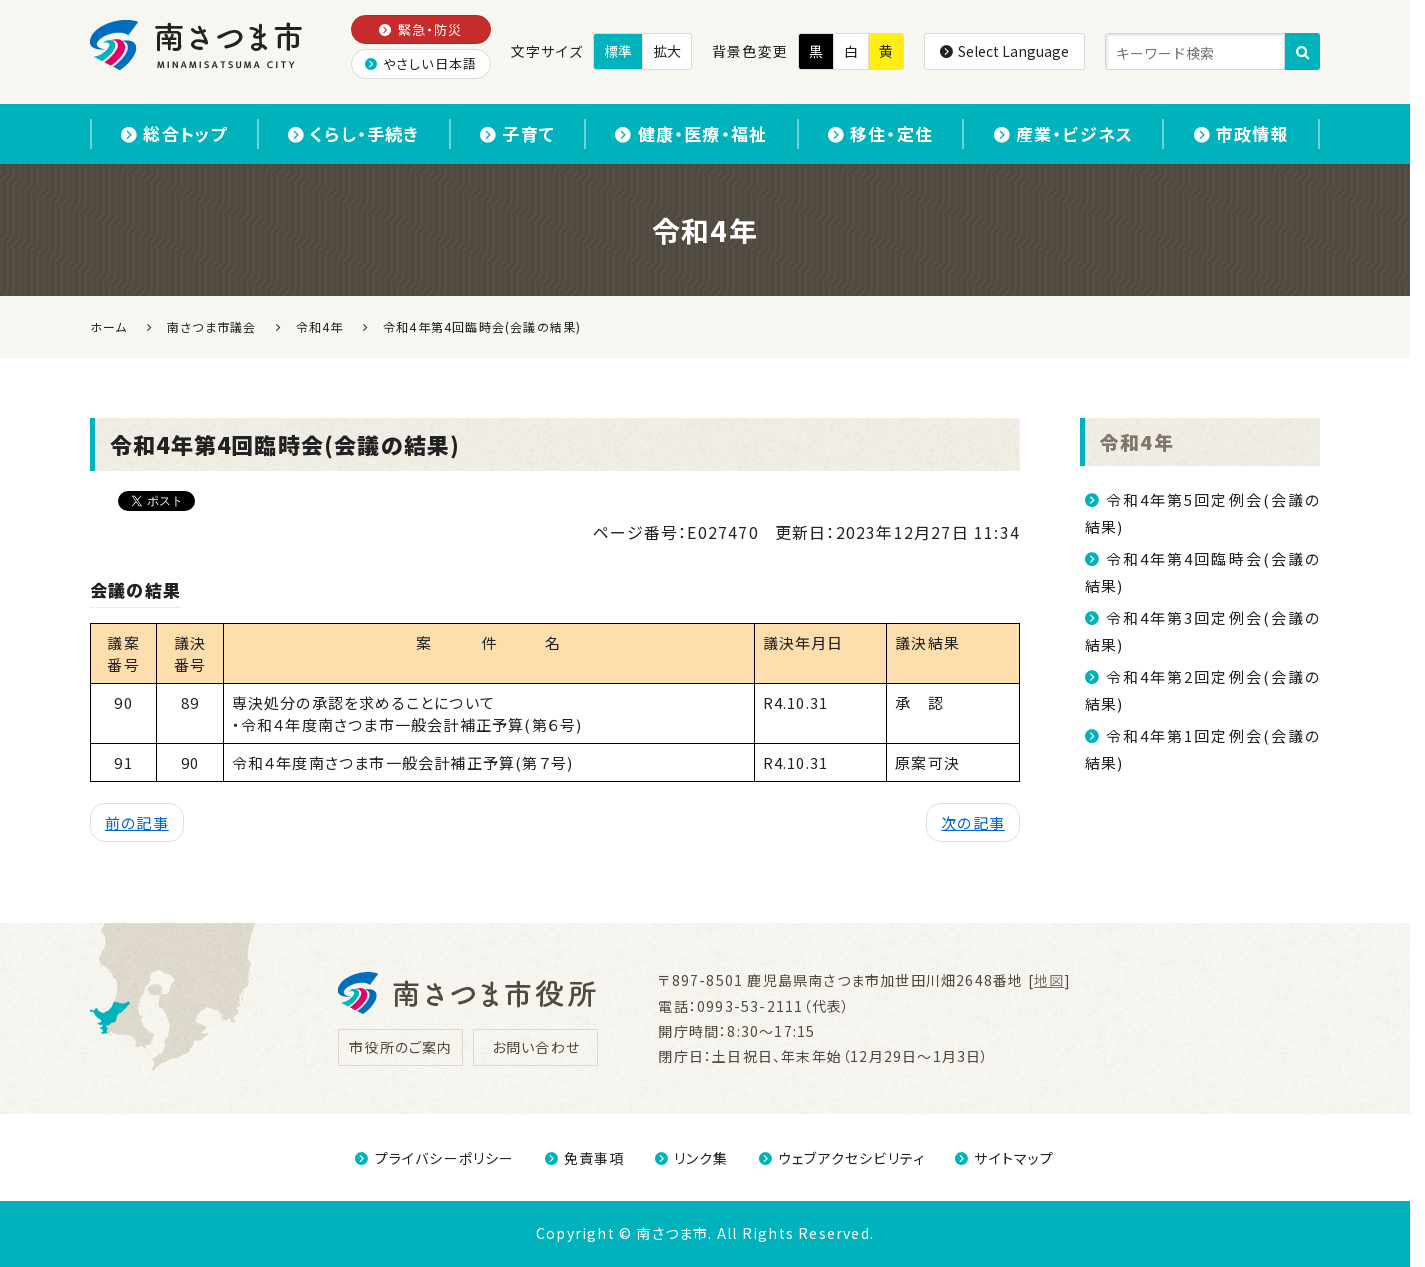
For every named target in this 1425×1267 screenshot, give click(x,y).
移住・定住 (880, 133)
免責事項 (585, 1158)
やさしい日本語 (421, 63)
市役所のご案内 (400, 1047)
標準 (618, 51)
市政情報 (1241, 133)
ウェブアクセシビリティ (842, 1158)
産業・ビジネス (1064, 133)
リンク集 (692, 1158)
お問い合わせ (536, 1047)
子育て (517, 133)
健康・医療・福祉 (691, 133)
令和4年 (1137, 441)
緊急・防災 (420, 29)
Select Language (1004, 51)
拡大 (667, 51)
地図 (1049, 980)
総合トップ (174, 133)
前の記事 (137, 822)
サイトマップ (1004, 1158)
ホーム (109, 326)
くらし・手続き (354, 133)
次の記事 (973, 822)
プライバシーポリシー (434, 1158)
